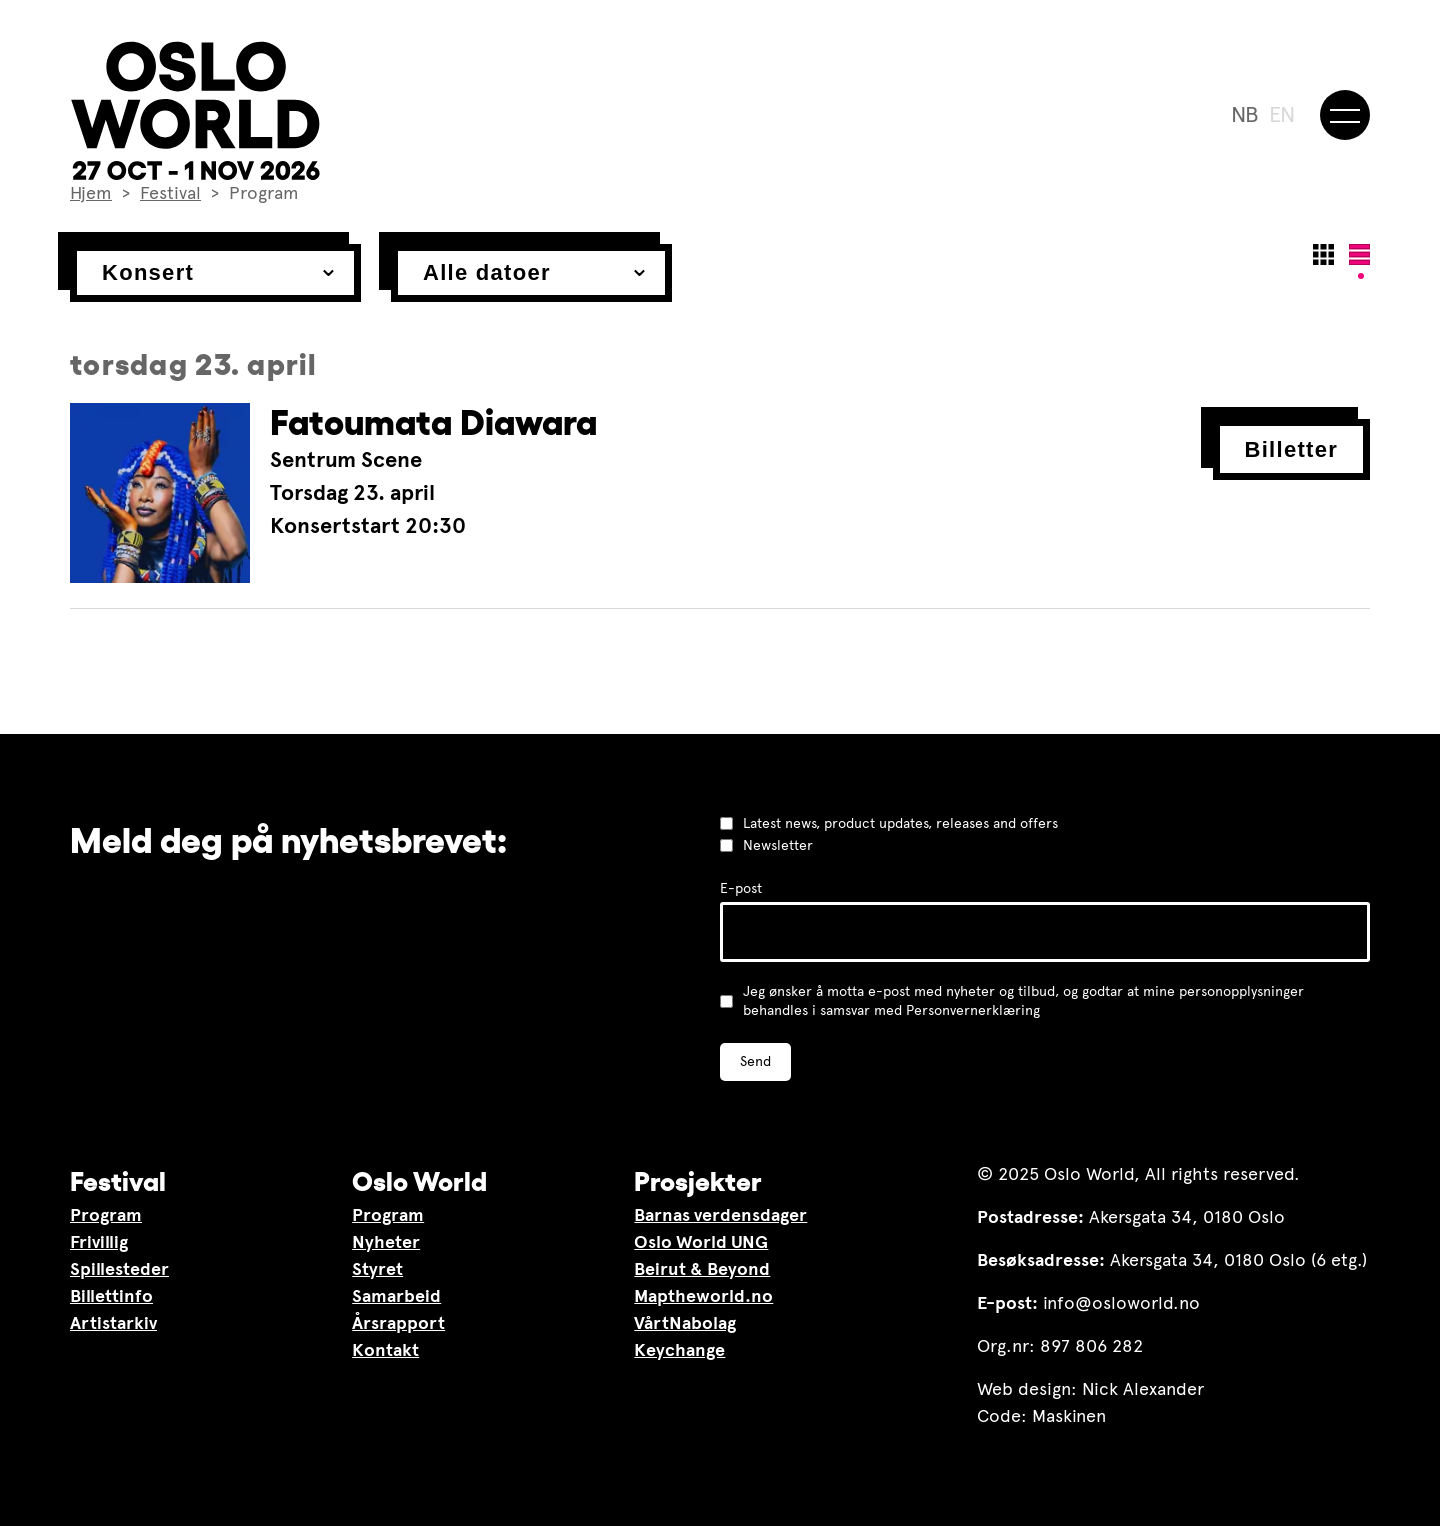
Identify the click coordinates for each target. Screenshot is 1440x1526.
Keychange (679, 1350)
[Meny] (1345, 115)
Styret (377, 1269)
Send (755, 1061)
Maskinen (1069, 1416)
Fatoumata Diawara (433, 422)
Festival (118, 1181)
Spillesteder (119, 1269)
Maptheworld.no (703, 1296)
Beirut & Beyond (702, 1269)
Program (106, 1215)
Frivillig (99, 1242)
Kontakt (385, 1350)
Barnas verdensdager (720, 1215)
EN (1282, 114)
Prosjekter (698, 1181)
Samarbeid (396, 1296)
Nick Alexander (1143, 1389)
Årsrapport (398, 1323)
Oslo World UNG (701, 1242)
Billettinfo (111, 1296)
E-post (741, 888)
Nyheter (386, 1242)
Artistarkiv (113, 1323)
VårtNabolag (685, 1323)
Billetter (1291, 449)
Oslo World (419, 1181)
